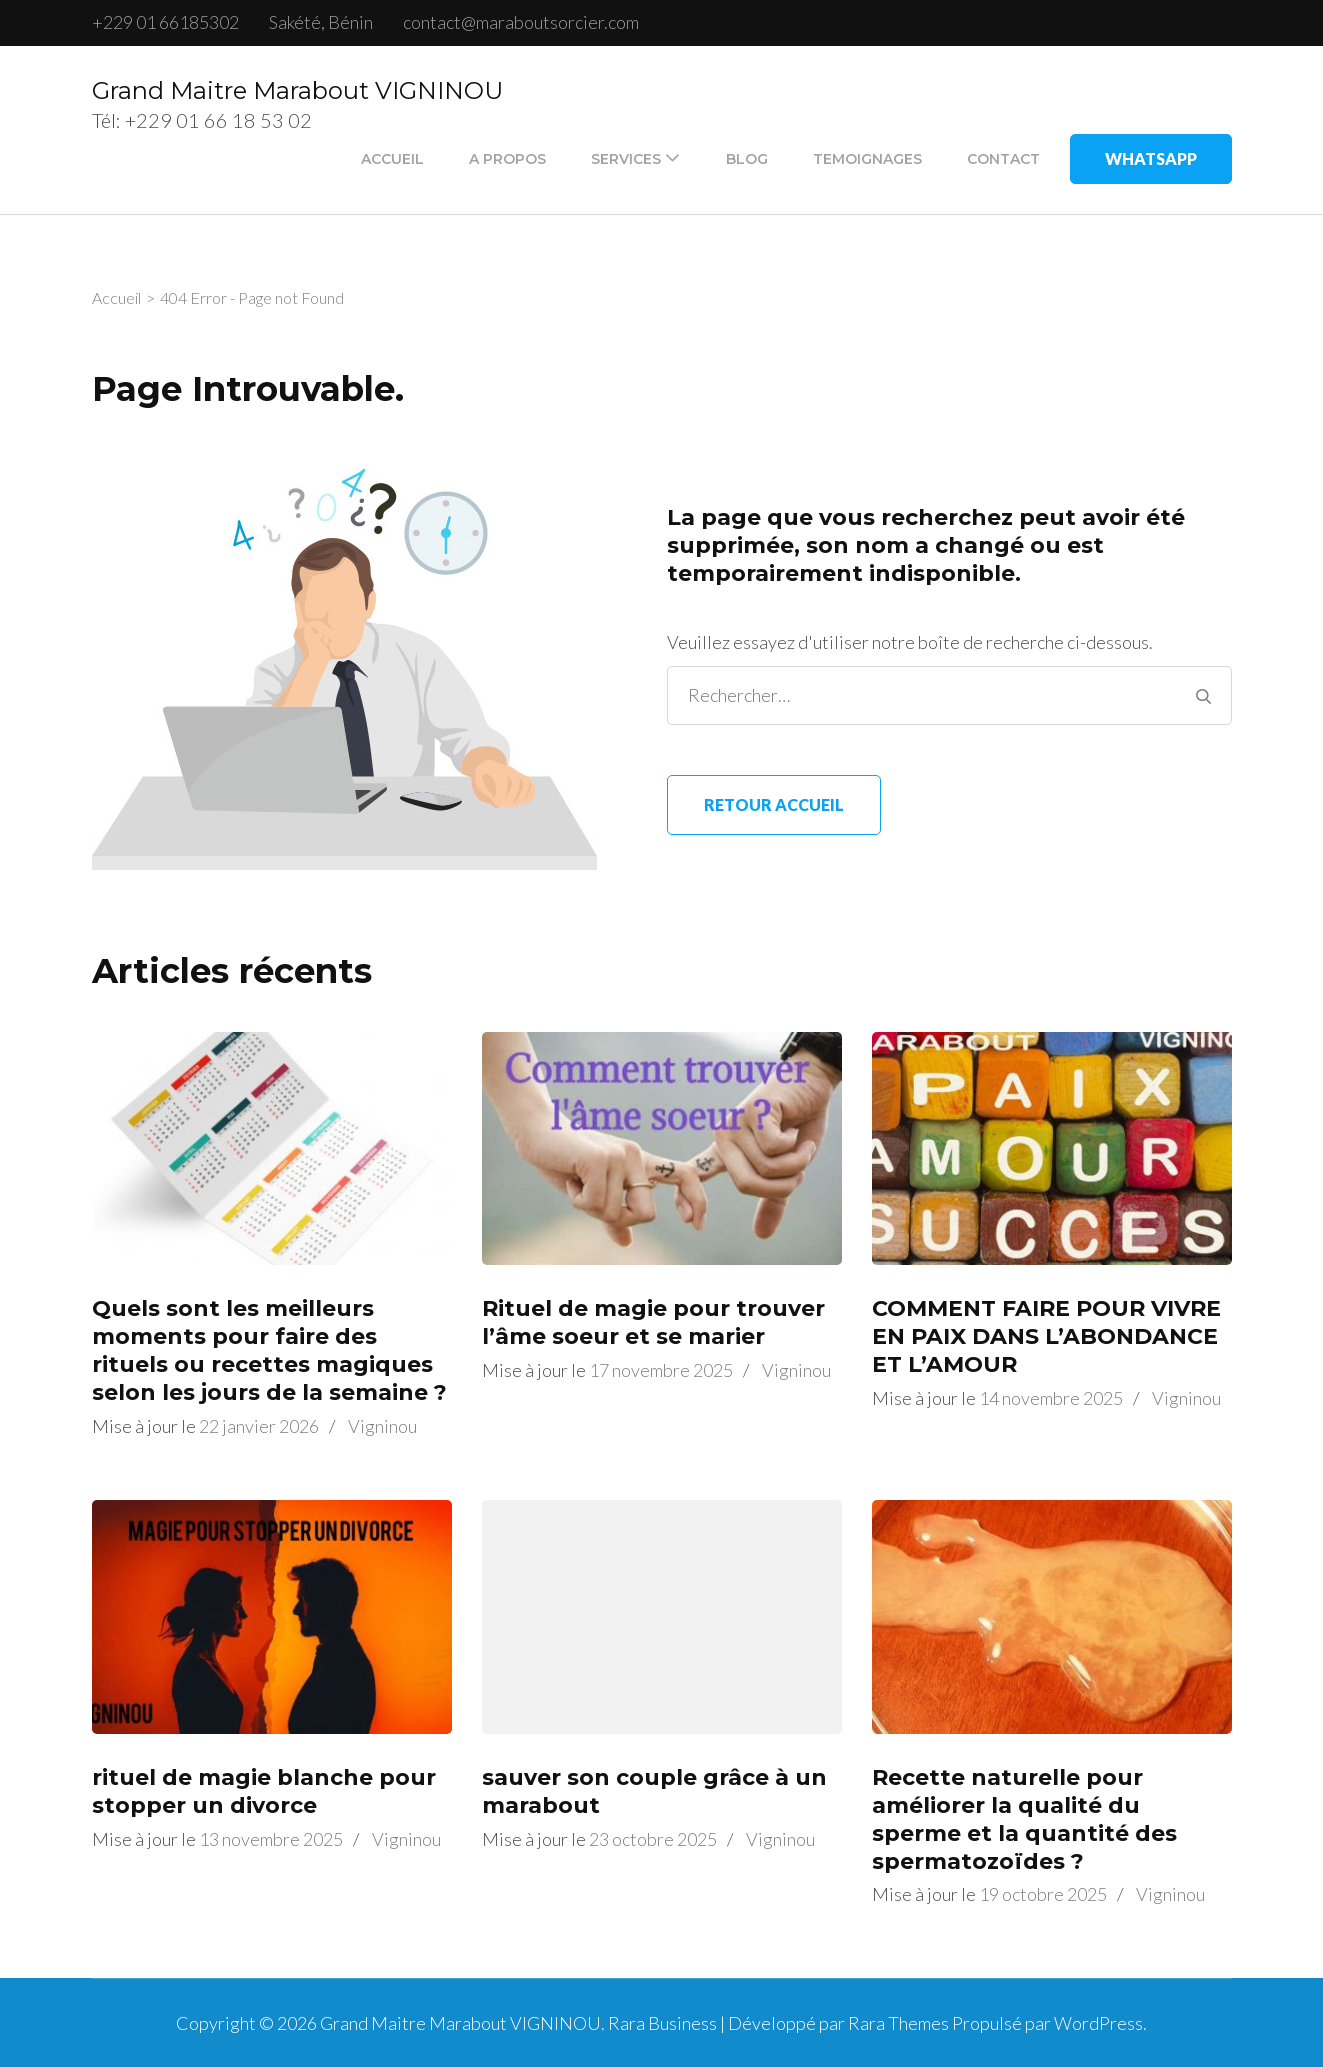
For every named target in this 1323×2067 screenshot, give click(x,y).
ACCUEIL (392, 159)
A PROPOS (507, 159)
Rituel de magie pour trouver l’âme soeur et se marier (653, 1322)
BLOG (747, 159)
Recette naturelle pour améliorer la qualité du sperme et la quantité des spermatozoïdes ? (1024, 1819)
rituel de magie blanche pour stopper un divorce (264, 1791)
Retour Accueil (774, 804)
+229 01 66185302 (165, 22)
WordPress (1098, 2023)
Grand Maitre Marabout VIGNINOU (297, 90)
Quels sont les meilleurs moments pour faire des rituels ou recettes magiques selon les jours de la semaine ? (269, 1350)
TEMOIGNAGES (867, 159)
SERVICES (626, 159)
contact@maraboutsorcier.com (521, 22)
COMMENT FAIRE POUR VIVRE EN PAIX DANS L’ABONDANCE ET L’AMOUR (1046, 1336)
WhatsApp (1151, 158)
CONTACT (1003, 159)
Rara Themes (898, 2023)
